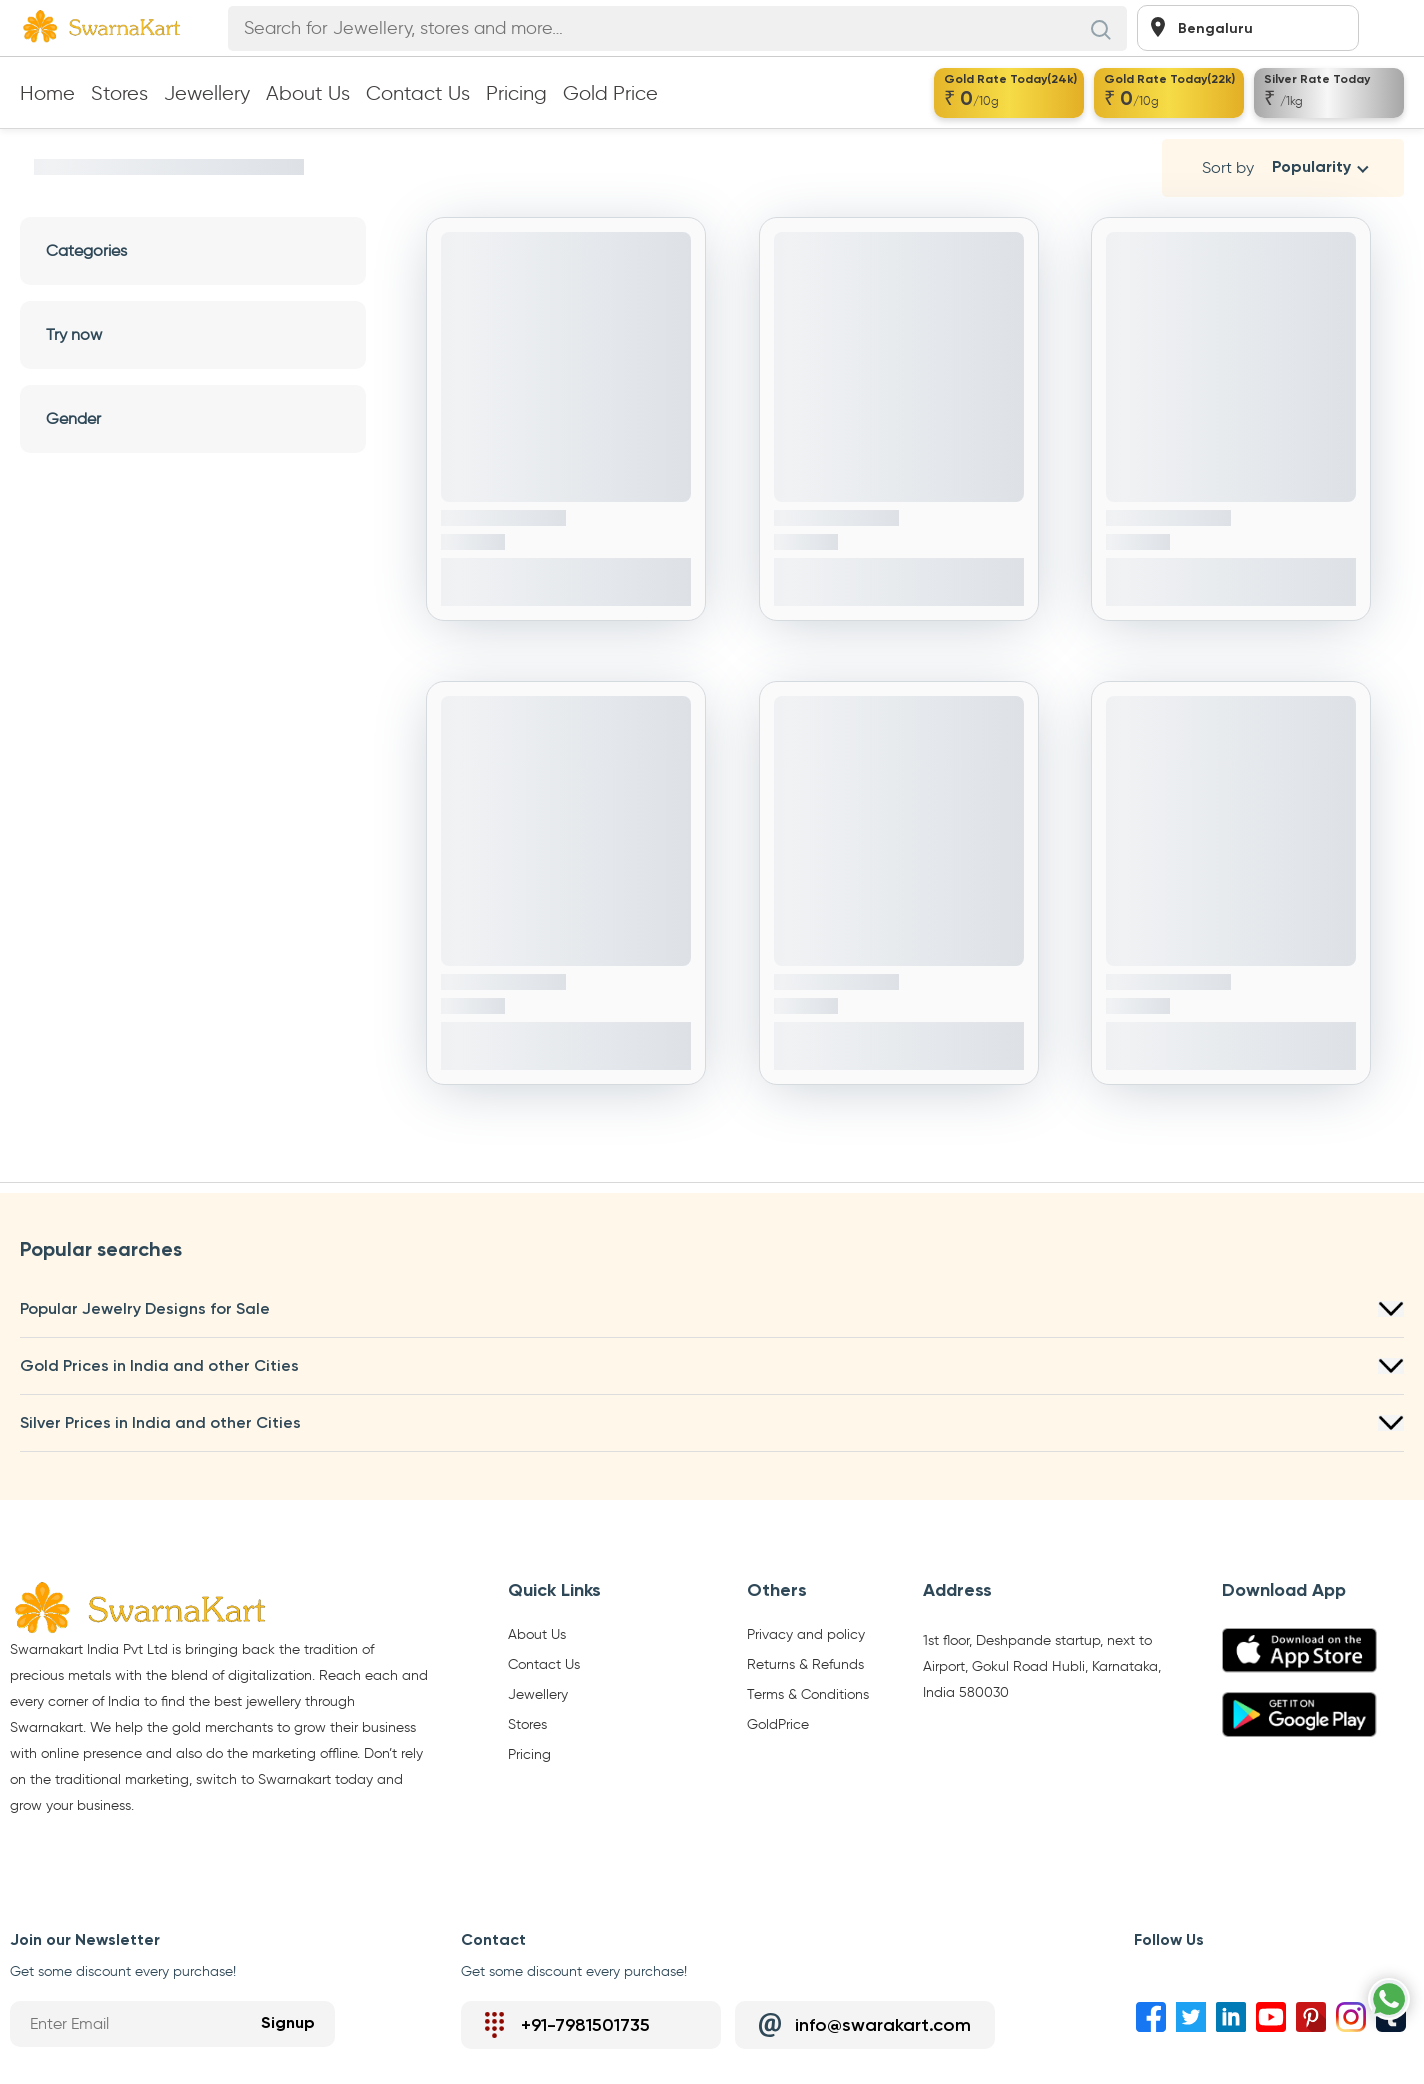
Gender (193, 418)
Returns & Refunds (805, 1665)
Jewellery (207, 93)
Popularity (1311, 168)
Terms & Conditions (808, 1695)
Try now (193, 334)
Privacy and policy (806, 1635)
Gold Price (610, 93)
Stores (119, 93)
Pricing (516, 93)
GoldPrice (778, 1725)
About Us (308, 93)
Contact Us (418, 93)
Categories (193, 250)
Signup (288, 2024)
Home (47, 93)
